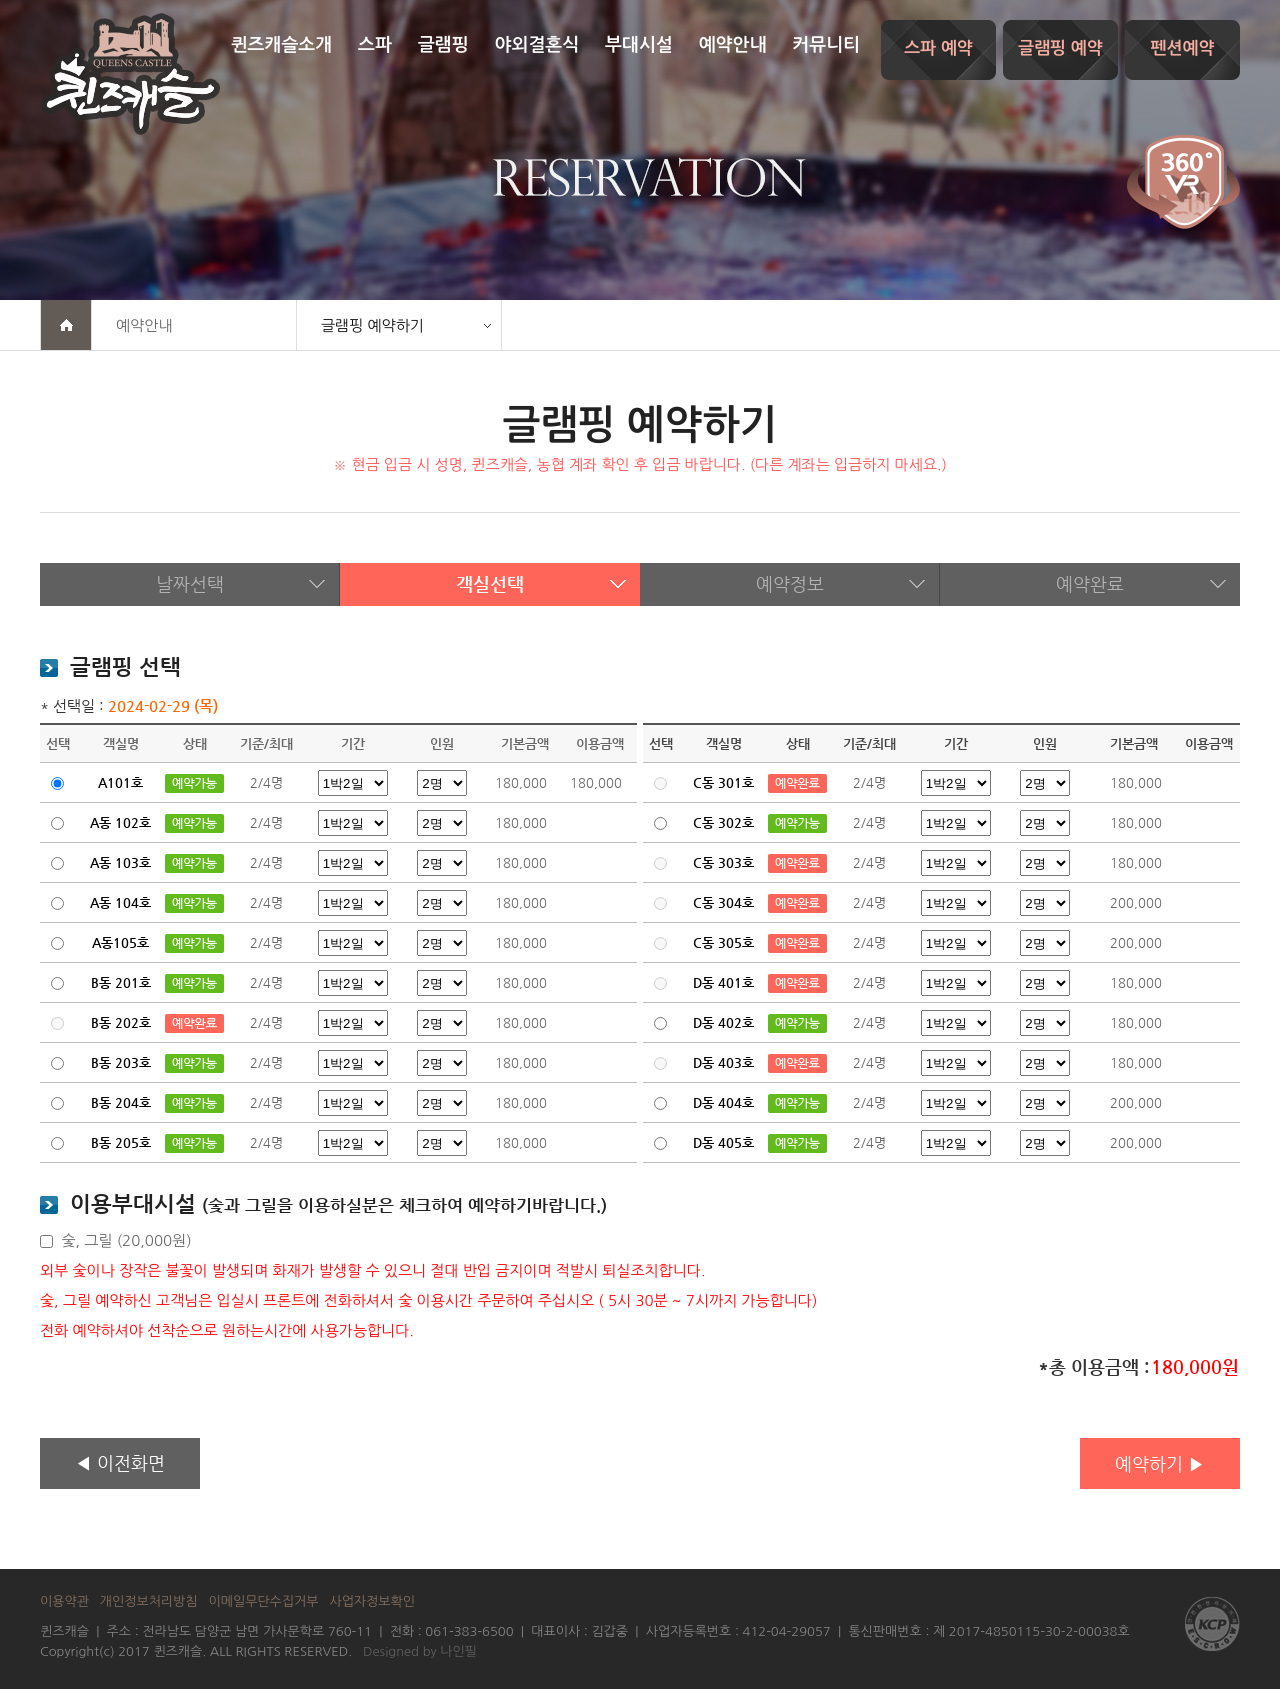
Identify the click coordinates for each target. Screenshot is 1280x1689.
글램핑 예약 (1060, 48)
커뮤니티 (826, 45)
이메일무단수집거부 (264, 1601)
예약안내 (733, 45)
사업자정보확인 (372, 1601)
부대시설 (639, 45)
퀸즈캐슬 (130, 74)
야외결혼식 (537, 45)
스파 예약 (938, 48)
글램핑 (443, 45)
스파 (375, 45)
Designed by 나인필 (420, 1651)
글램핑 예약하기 (372, 325)
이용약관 (64, 1601)
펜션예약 (1183, 48)
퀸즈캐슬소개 (282, 45)
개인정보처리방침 (149, 1601)
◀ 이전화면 (120, 1462)
